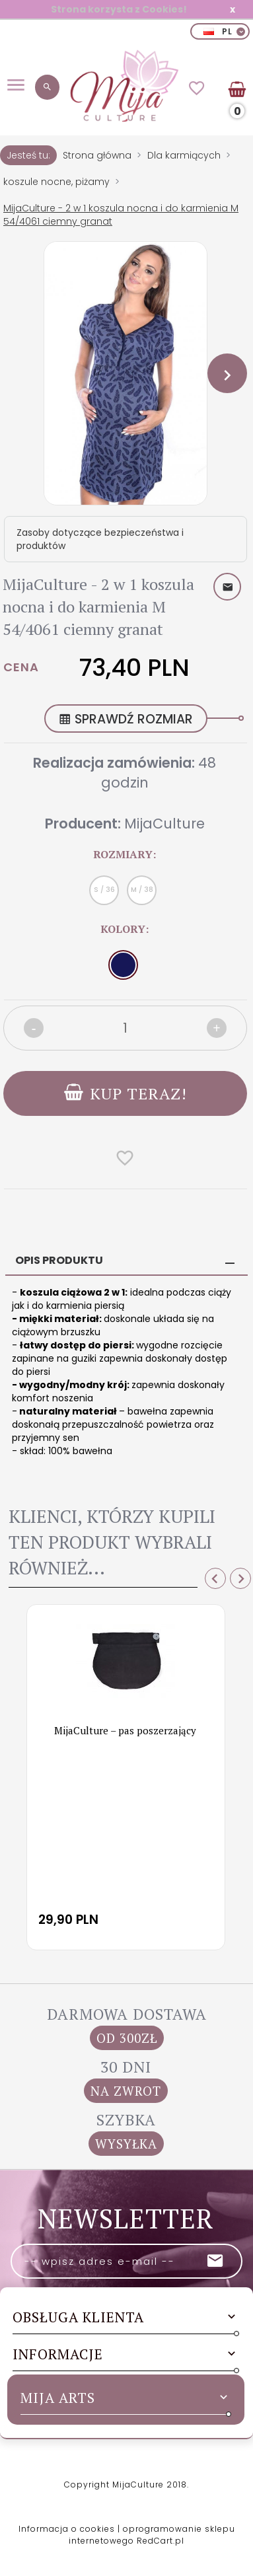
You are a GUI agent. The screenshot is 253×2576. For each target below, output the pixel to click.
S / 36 (104, 890)
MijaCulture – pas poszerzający (125, 1730)
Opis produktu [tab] (59, 1260)
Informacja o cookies (66, 2528)
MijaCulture (164, 823)
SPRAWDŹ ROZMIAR (126, 719)
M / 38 (142, 890)
